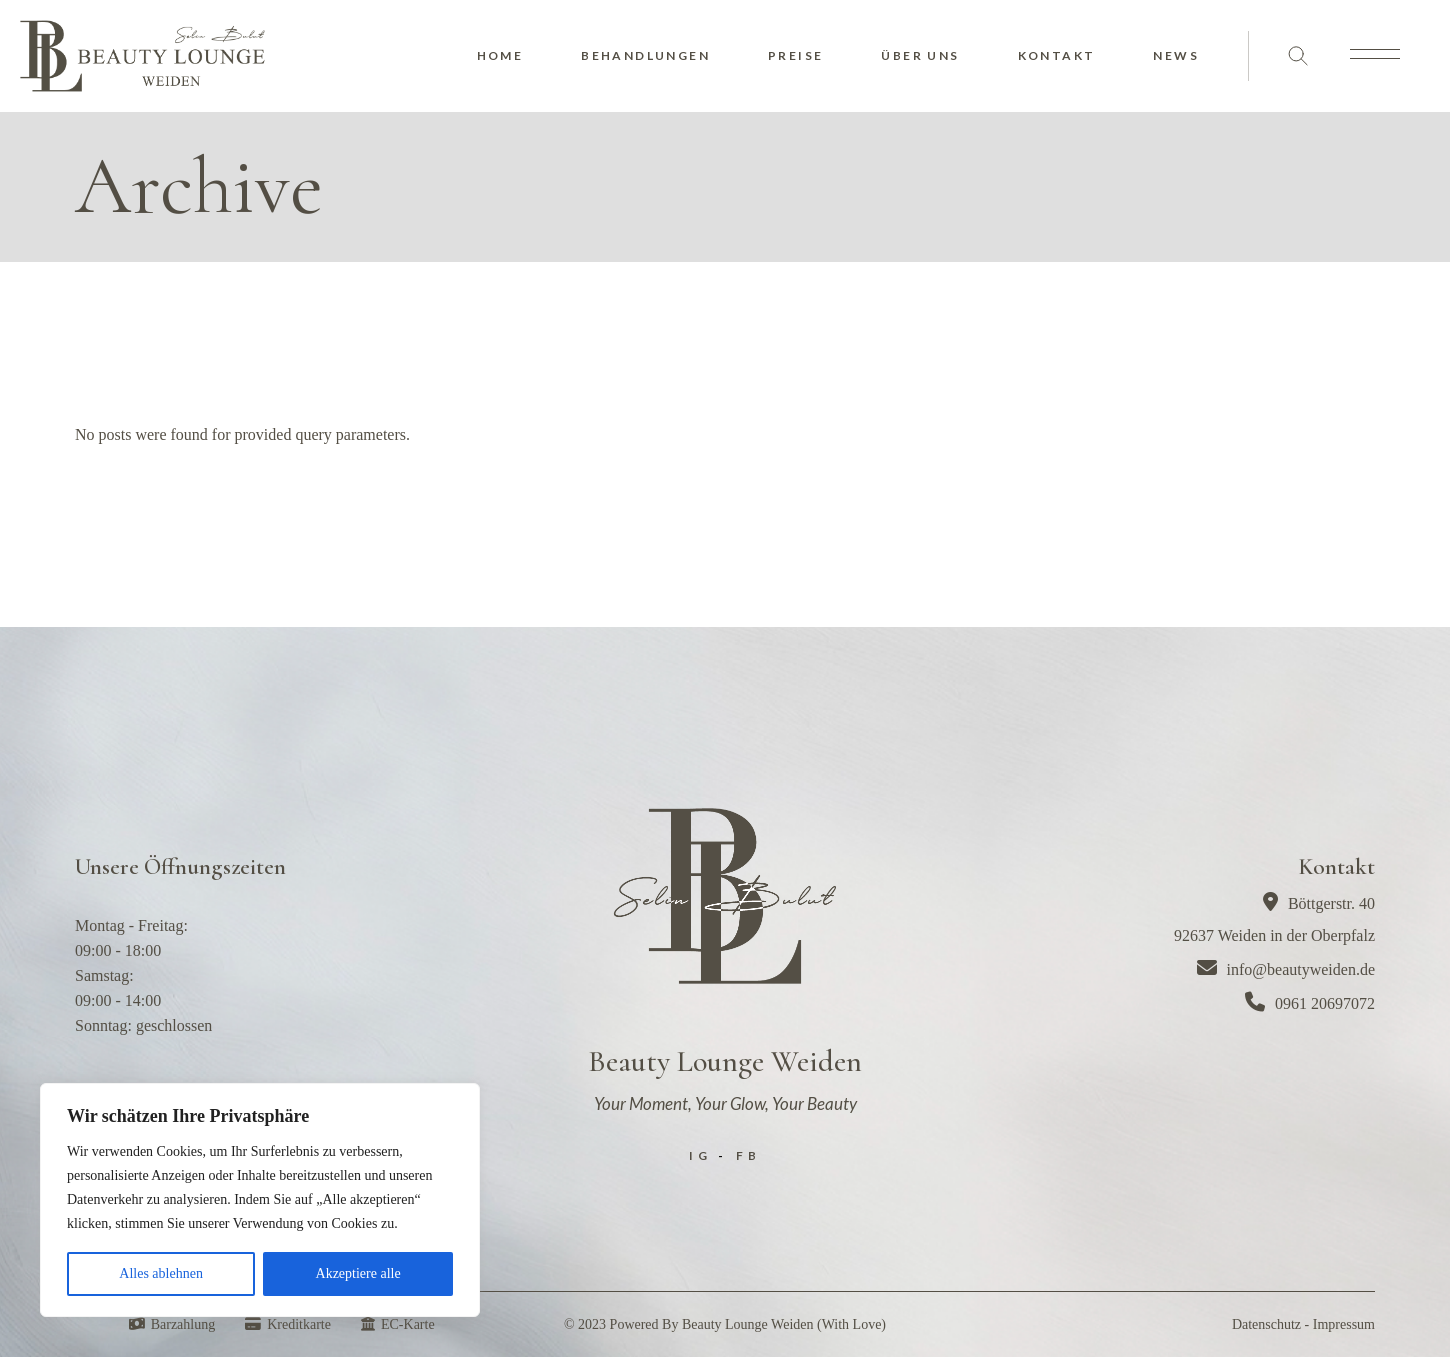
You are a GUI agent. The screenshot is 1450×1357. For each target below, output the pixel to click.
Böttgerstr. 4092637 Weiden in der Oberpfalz (1274, 918)
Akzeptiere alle (358, 1273)
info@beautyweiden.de (1286, 969)
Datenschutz (1266, 1324)
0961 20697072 (1310, 1003)
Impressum (1344, 1324)
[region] (260, 1200)
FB (748, 1155)
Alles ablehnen (161, 1273)
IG (700, 1155)
